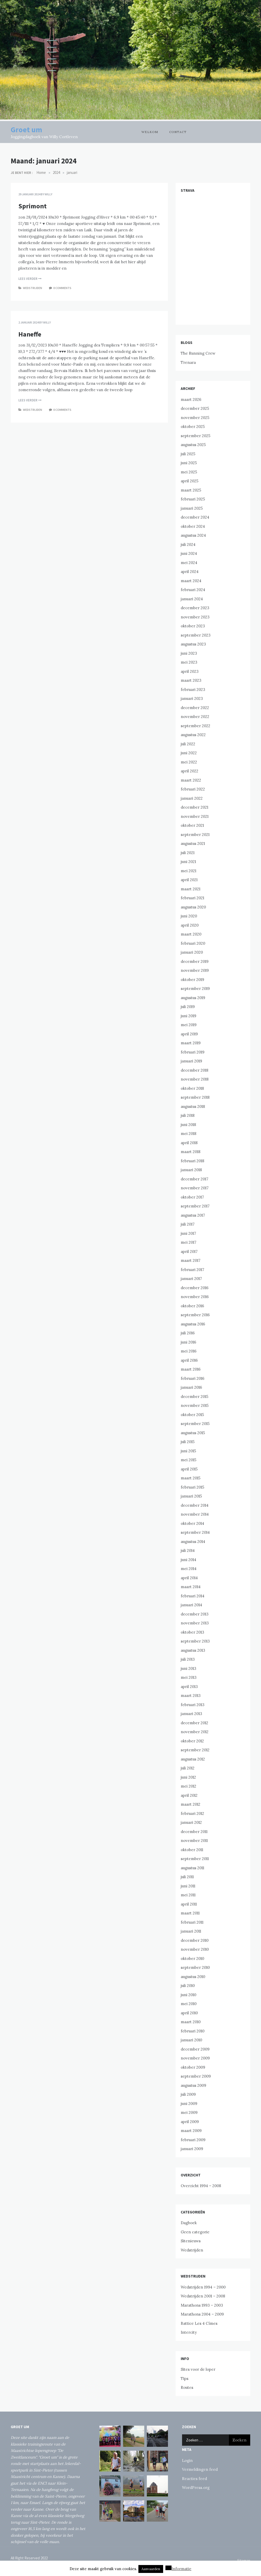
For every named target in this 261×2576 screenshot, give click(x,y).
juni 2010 (188, 1994)
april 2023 (190, 671)
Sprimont (32, 206)
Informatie (181, 2568)
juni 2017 (188, 1233)
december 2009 (195, 2049)
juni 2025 (189, 462)
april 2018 (189, 1142)
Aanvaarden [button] (150, 2569)
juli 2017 (187, 1224)
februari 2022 (193, 789)
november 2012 (194, 1731)
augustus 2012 (193, 1759)
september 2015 (195, 1423)
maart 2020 (191, 934)
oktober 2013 (192, 1632)
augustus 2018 (193, 1106)
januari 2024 (192, 598)
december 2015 (194, 1396)
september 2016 (195, 1314)
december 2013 (194, 1614)
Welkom (149, 132)
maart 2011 (190, 1913)
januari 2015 (191, 1496)
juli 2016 (188, 1333)
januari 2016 (191, 1387)
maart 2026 (191, 399)
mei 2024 (189, 562)
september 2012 (195, 1749)
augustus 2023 (193, 644)
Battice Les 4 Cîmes (199, 2323)
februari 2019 (192, 1052)
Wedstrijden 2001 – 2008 (203, 2296)
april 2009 (190, 2121)
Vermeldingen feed (200, 2469)
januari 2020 (192, 952)
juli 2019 (188, 1006)
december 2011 (194, 1831)
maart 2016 (191, 1369)
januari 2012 (191, 1822)
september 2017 (195, 1206)
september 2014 (195, 1532)
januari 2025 (192, 508)
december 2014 (194, 1505)
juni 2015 (188, 1450)
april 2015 (189, 1469)
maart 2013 (191, 1695)
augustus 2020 (193, 907)
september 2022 (195, 725)
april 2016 (189, 1360)
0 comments (62, 288)
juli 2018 (187, 1115)
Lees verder (30, 279)
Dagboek (189, 2222)
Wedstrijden (32, 288)
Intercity (189, 2332)
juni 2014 (188, 1559)
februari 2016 (192, 1378)
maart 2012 (190, 1804)
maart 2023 (191, 680)
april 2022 (189, 771)
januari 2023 (192, 698)
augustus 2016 (193, 1324)
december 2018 (194, 1070)
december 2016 (194, 1287)
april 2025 (189, 480)
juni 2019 (188, 1015)
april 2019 (189, 1034)
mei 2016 (189, 1351)
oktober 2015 (192, 1414)
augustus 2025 (193, 444)
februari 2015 (192, 1487)
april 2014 (189, 1577)
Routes (187, 2387)
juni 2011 (188, 1886)
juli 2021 (187, 852)
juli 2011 (187, 1876)
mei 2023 (189, 662)
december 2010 (194, 1940)
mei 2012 (188, 1786)
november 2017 (194, 1187)
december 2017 (194, 1179)
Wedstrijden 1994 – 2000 (203, 2287)
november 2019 (195, 970)
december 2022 (195, 707)
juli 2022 (188, 743)
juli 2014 (188, 1550)
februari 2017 (192, 1269)
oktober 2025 (193, 426)
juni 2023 (189, 653)
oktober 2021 (192, 825)
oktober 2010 (192, 1958)
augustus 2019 (193, 997)
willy (48, 194)
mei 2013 (189, 1677)
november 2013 (195, 1623)
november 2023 (195, 617)
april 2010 (189, 2012)
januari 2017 (191, 1278)
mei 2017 (188, 1242)
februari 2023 (193, 689)
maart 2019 (191, 1042)
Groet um (26, 129)
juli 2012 (187, 1768)
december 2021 (194, 807)
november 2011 (194, 1840)
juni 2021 (188, 861)
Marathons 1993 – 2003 (202, 2305)
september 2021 (195, 834)
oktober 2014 (192, 1523)
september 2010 (195, 1967)
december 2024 (195, 517)
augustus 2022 (193, 734)
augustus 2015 (193, 1432)
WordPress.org (196, 2487)
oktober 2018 (192, 1088)
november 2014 (195, 1514)
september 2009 (196, 2076)
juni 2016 (188, 1342)
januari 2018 (191, 1169)
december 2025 (195, 408)
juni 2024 (189, 553)
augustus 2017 (193, 1215)
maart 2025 (191, 490)
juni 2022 (189, 752)
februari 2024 (193, 589)
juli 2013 (188, 1659)
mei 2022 (189, 762)
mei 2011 (188, 1894)
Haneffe (29, 334)
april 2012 (189, 1795)
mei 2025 (189, 472)
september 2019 (195, 988)
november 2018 (194, 1079)
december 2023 (195, 607)
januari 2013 (191, 1713)
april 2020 (190, 925)
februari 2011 (192, 1922)
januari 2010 (191, 2040)
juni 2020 (189, 916)
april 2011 (189, 1904)
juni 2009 (189, 2103)
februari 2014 (192, 1595)
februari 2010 (192, 2031)
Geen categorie (195, 2232)
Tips (184, 2378)
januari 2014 (191, 1604)
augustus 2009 (193, 2085)
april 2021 (189, 879)
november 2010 (195, 1949)
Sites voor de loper (198, 2369)
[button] (168, 2568)
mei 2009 (189, 2112)
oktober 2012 (192, 1741)
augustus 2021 (193, 843)
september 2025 (195, 435)
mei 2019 (189, 1024)
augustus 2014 (193, 1541)
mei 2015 (188, 1459)
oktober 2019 (192, 979)
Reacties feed (194, 2478)
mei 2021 (188, 870)
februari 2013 (192, 1704)
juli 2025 (188, 453)
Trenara (188, 362)
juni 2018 (188, 1124)
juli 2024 (188, 544)
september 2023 (196, 635)
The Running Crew (198, 353)
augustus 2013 (193, 1650)
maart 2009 (191, 2130)
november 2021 (194, 816)
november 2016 (195, 1296)
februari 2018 (192, 1160)
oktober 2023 (193, 626)
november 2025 (195, 417)
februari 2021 (192, 897)
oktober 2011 (192, 1849)
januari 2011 (191, 1931)
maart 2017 (190, 1260)
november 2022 (195, 716)
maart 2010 (191, 2021)
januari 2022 (192, 798)
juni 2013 (188, 1668)
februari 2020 (193, 943)
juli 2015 (187, 1441)
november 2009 (195, 2058)
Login (187, 2460)
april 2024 (190, 571)
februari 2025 (193, 499)
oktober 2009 (193, 2067)
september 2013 (195, 1641)
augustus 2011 (192, 1867)
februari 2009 (193, 2139)
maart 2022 (191, 780)
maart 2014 (191, 1586)
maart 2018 (190, 1151)
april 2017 (189, 1251)
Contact (178, 132)
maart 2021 (190, 888)
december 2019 (194, 961)
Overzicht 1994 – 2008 (201, 2185)
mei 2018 (188, 1133)
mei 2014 (189, 1568)
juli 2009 (188, 2094)
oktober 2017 (192, 1197)
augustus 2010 (193, 1976)
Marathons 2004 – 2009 (202, 2314)
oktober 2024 (193, 526)
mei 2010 (189, 2003)
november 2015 (194, 1405)
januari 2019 (191, 1061)
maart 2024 (191, 580)
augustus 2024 (193, 535)
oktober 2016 (192, 1305)
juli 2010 (188, 1985)
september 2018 (195, 1097)
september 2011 (195, 1858)
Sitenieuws (191, 2240)
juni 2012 (188, 1777)
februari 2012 (192, 1813)
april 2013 (189, 1686)
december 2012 (194, 1722)
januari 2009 (192, 2148)
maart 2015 (190, 1478)
